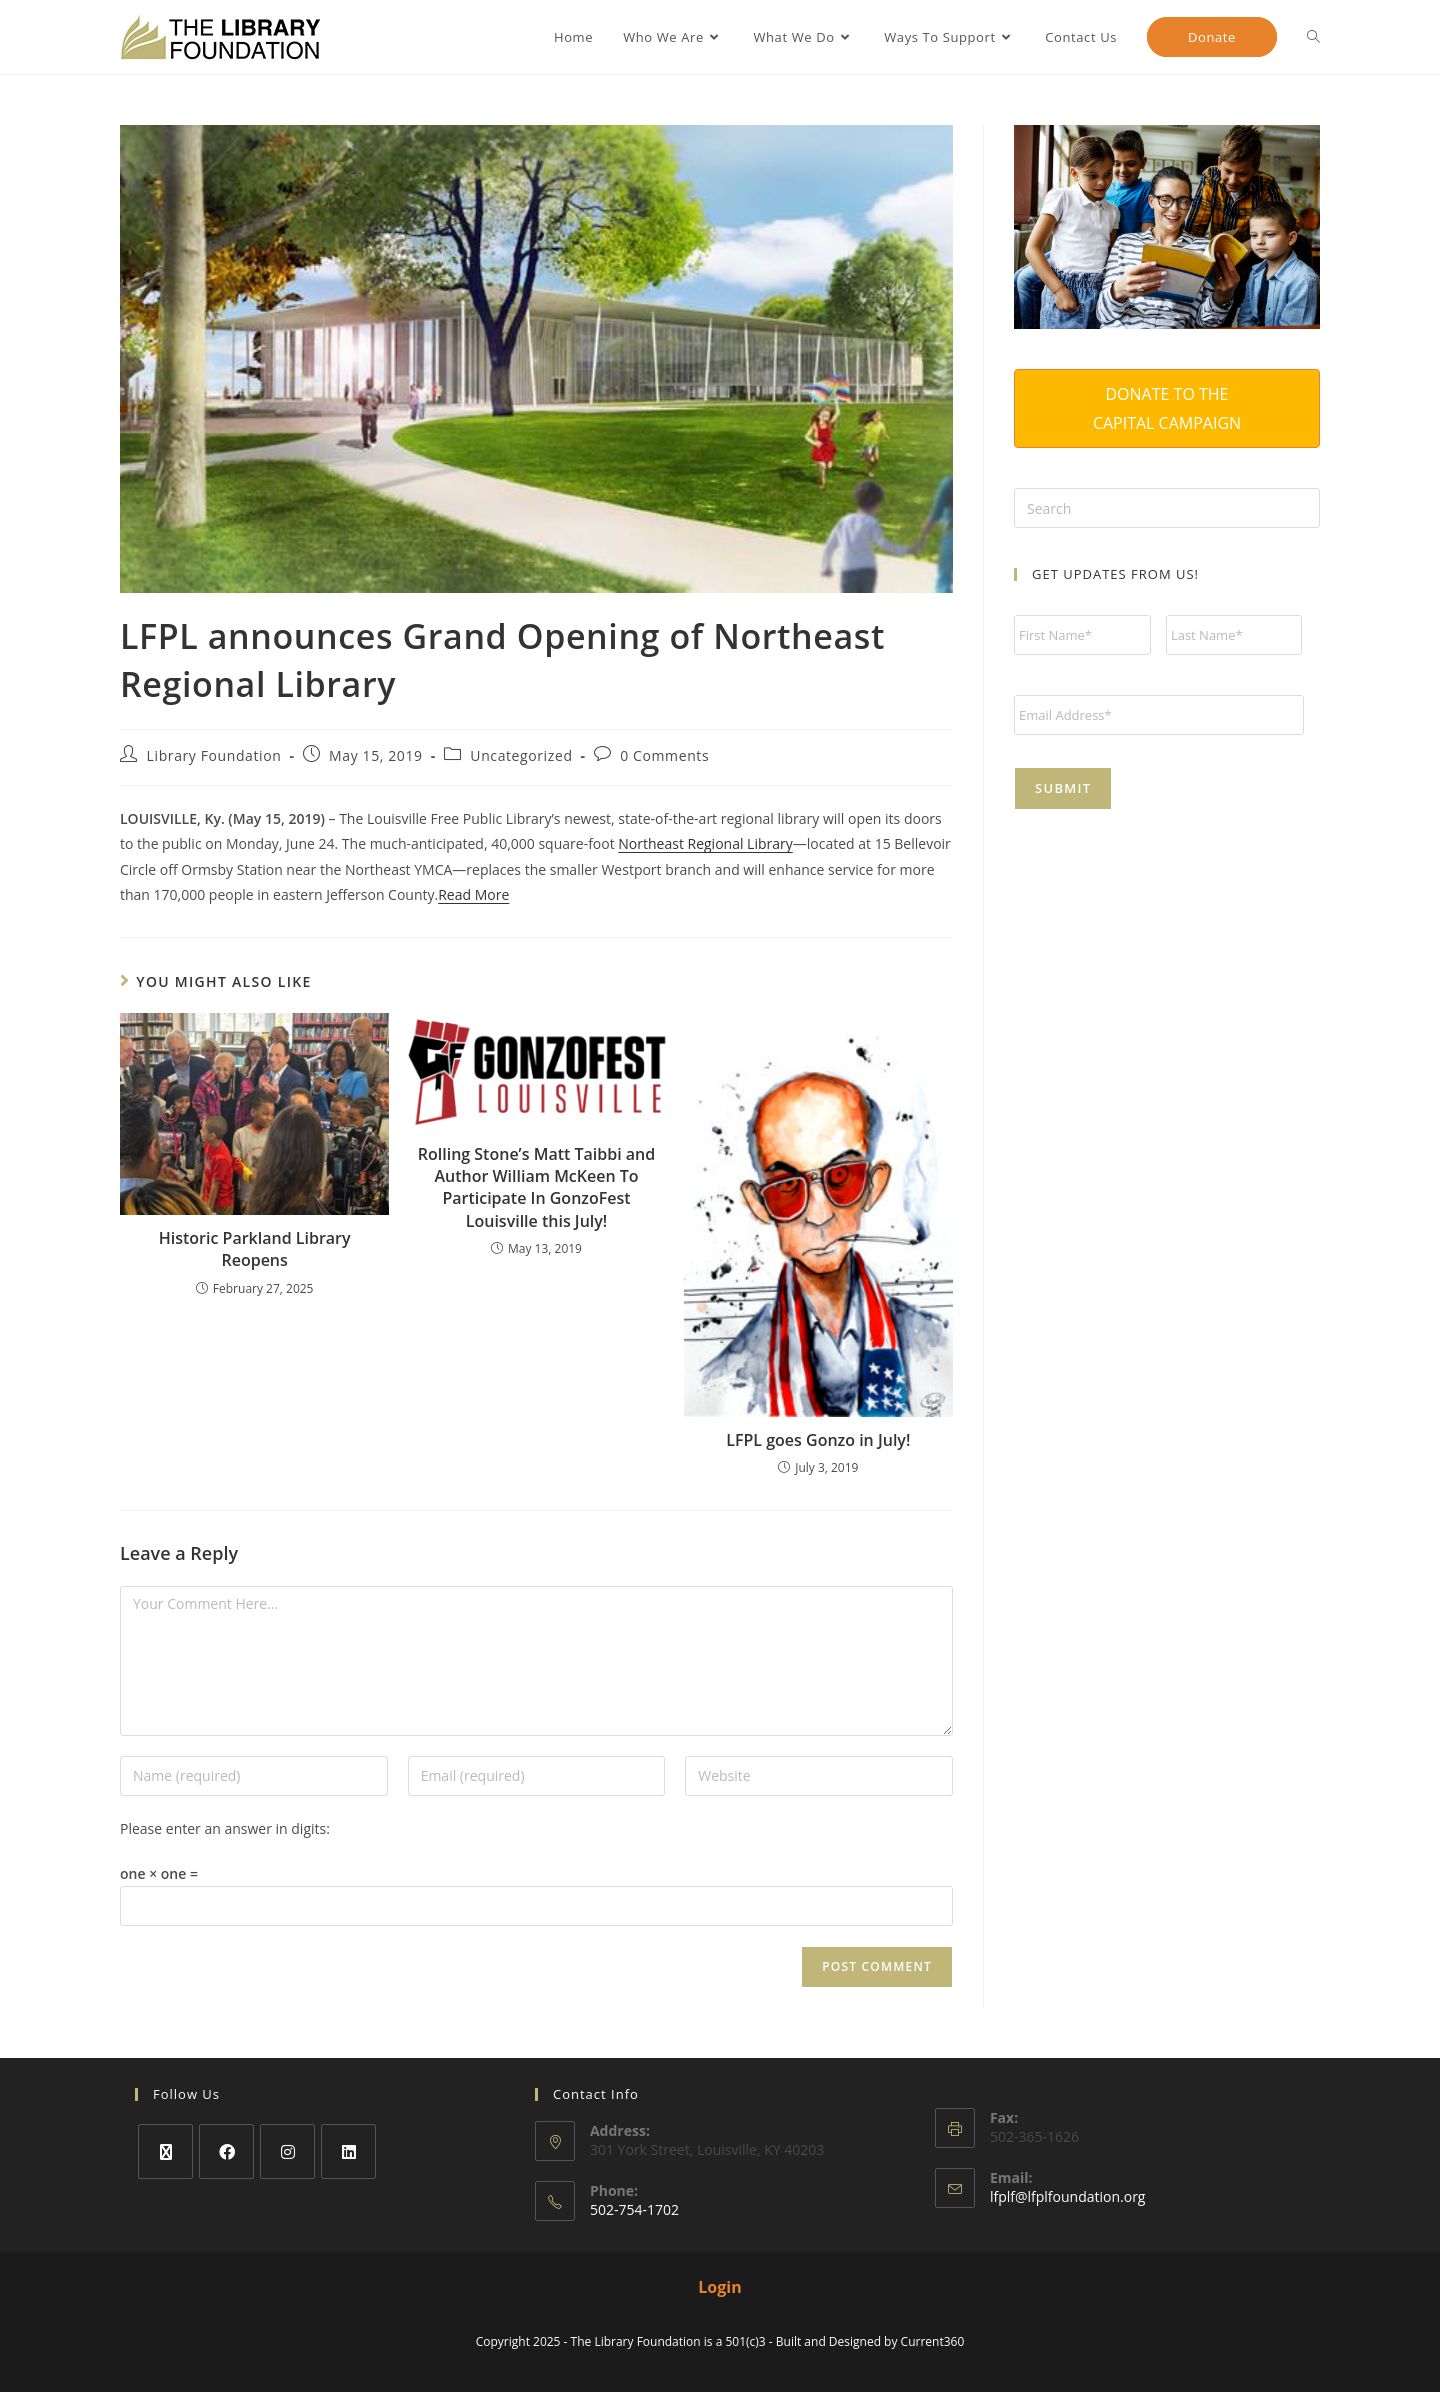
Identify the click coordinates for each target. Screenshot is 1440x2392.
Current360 (933, 2341)
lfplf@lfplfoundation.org (1068, 2196)
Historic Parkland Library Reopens (255, 1249)
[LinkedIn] (348, 2151)
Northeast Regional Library (705, 843)
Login (719, 2287)
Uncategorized (521, 755)
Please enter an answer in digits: (225, 1828)
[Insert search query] (1167, 508)
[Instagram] (287, 2151)
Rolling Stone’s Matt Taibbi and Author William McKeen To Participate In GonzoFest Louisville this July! (536, 1187)
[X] (165, 2151)
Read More (473, 894)
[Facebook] (226, 2151)
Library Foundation (214, 755)
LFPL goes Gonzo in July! (818, 1440)
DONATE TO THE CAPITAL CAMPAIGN (1167, 408)
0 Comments (664, 755)
